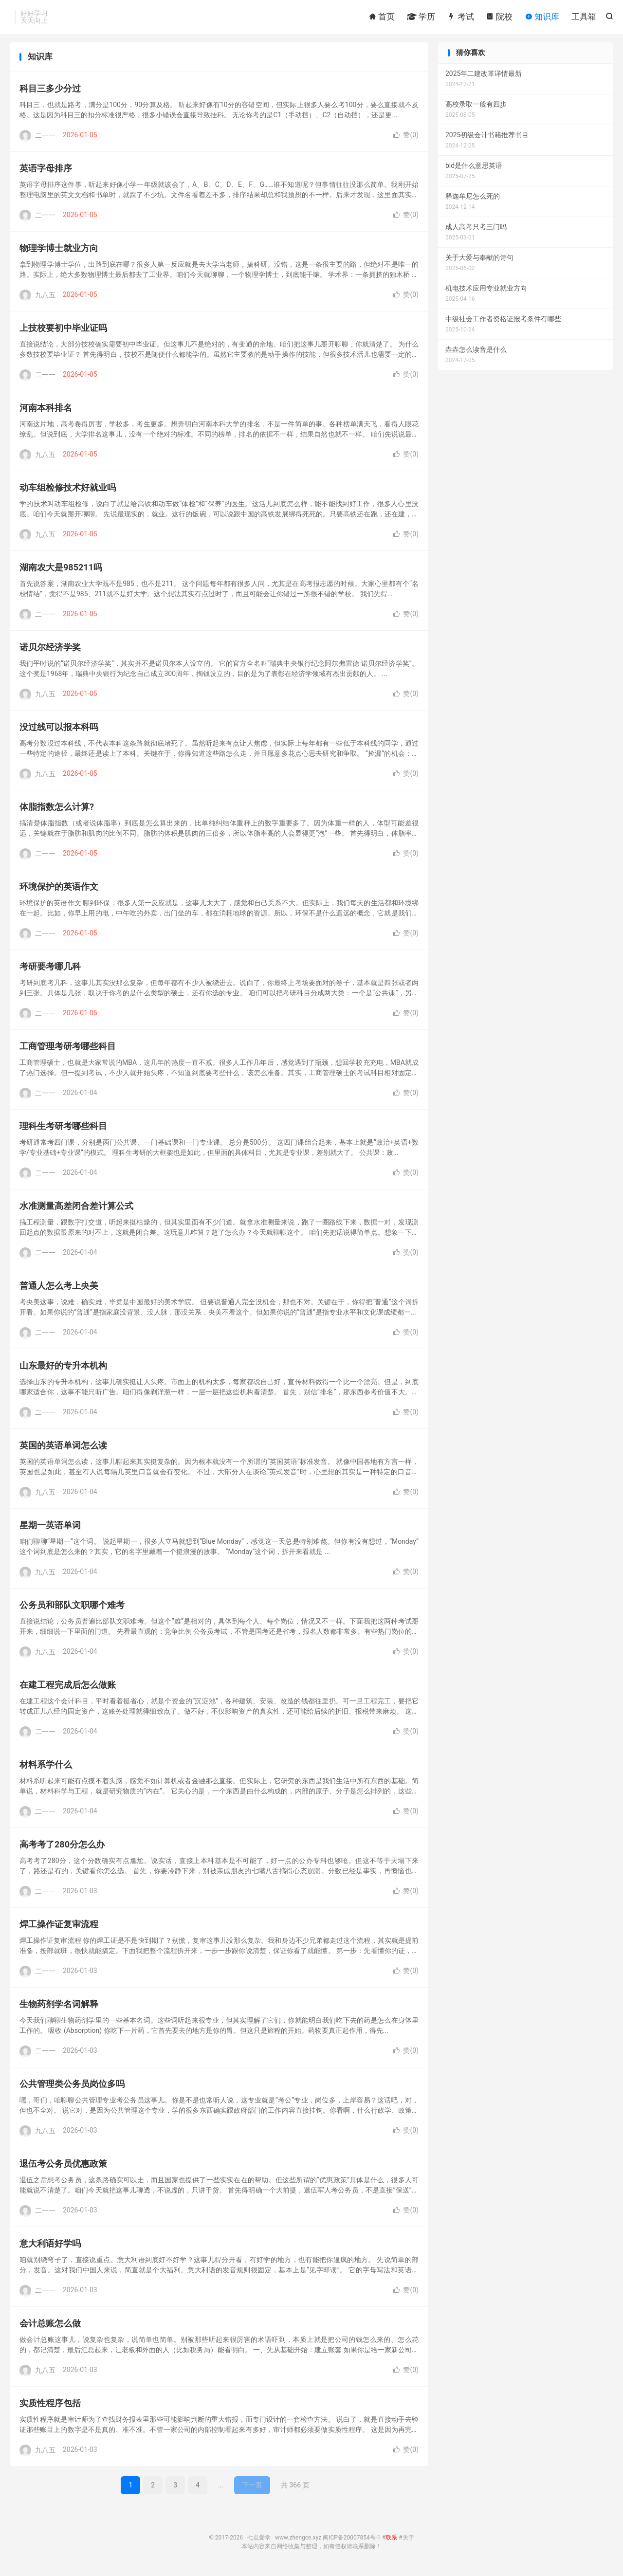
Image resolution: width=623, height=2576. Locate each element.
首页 (381, 17)
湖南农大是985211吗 (60, 570)
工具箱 (583, 17)
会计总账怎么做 (50, 2325)
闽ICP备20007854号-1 (352, 2540)
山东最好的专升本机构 (63, 1368)
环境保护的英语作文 (58, 889)
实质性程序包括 (50, 2405)
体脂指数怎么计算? (56, 809)
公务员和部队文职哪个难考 (72, 1607)
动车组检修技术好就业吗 (67, 490)
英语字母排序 (45, 170)
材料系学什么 (45, 1767)
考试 (460, 17)
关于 (408, 2540)
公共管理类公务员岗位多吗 (72, 2086)
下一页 (252, 2487)
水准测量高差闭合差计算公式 (76, 1208)
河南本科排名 (45, 410)
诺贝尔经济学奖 (50, 649)
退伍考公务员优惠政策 (63, 2166)
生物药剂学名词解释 (58, 2006)
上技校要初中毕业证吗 (63, 330)
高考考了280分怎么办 (62, 1847)
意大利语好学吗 (50, 2246)
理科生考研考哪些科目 (63, 1128)
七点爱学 (259, 2540)
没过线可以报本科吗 (58, 729)
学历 (421, 17)
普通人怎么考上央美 (58, 1288)
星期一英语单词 (50, 1527)
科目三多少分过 (50, 91)
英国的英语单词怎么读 (63, 1448)
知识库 (542, 17)
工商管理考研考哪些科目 (67, 1048)
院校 (499, 17)
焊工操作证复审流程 (58, 1926)
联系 (391, 2540)
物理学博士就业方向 (58, 250)
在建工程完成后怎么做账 (67, 1687)
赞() (406, 137)
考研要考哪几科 (50, 969)
